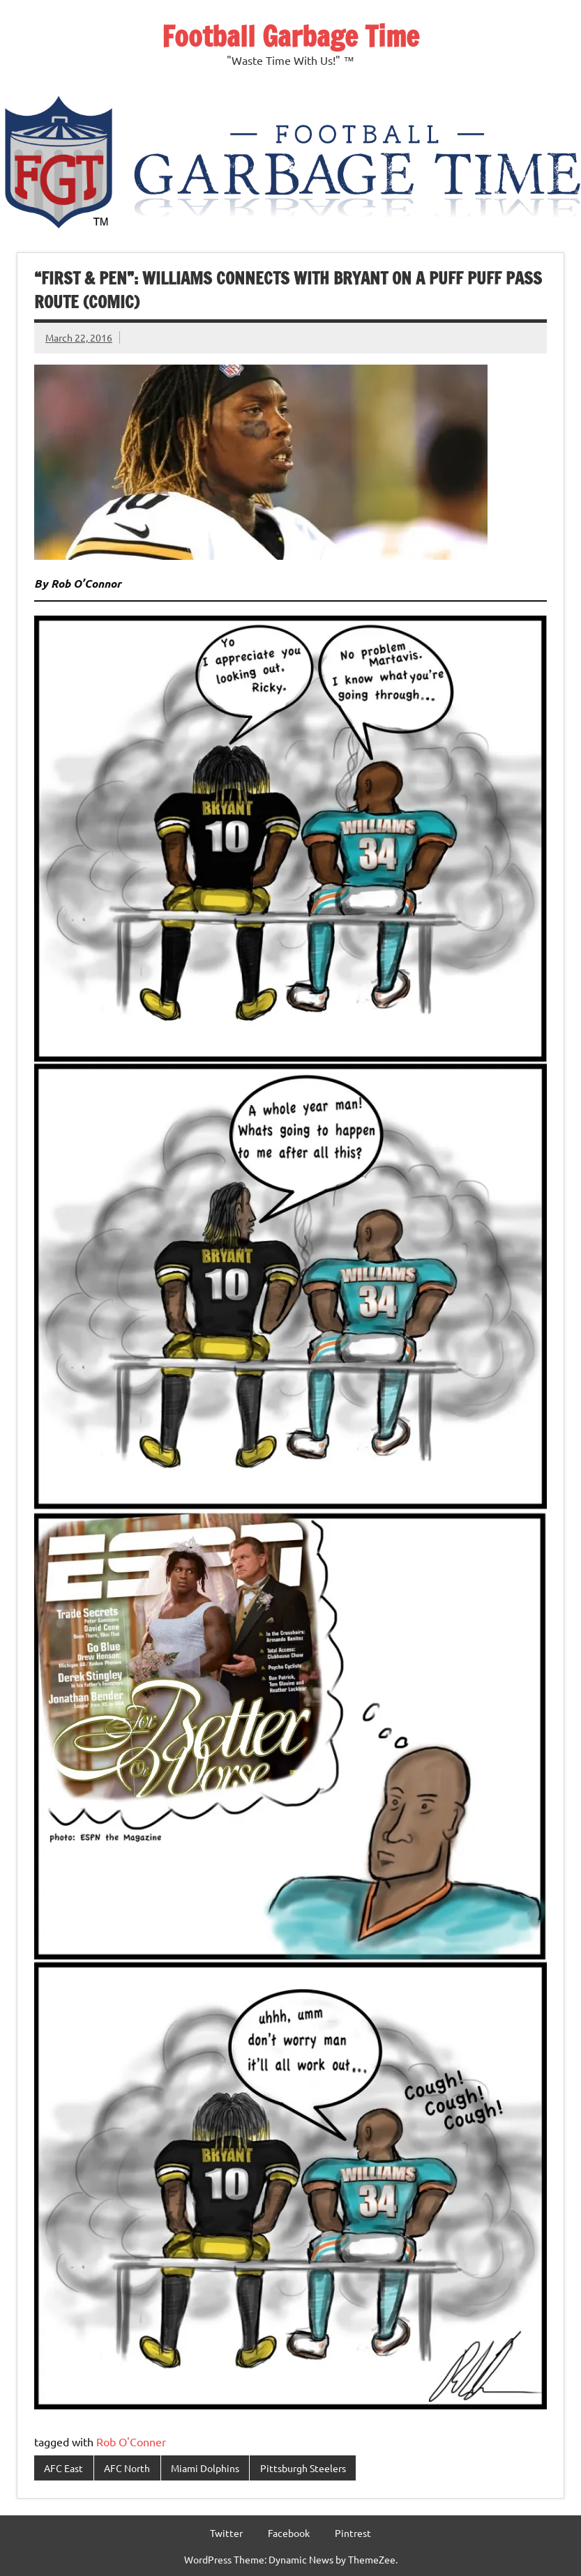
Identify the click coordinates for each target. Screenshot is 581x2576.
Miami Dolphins (205, 2468)
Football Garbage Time (290, 36)
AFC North (127, 2468)
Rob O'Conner (131, 2441)
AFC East (63, 2468)
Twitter (226, 2533)
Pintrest (353, 2533)
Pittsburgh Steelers (303, 2468)
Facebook (289, 2533)
